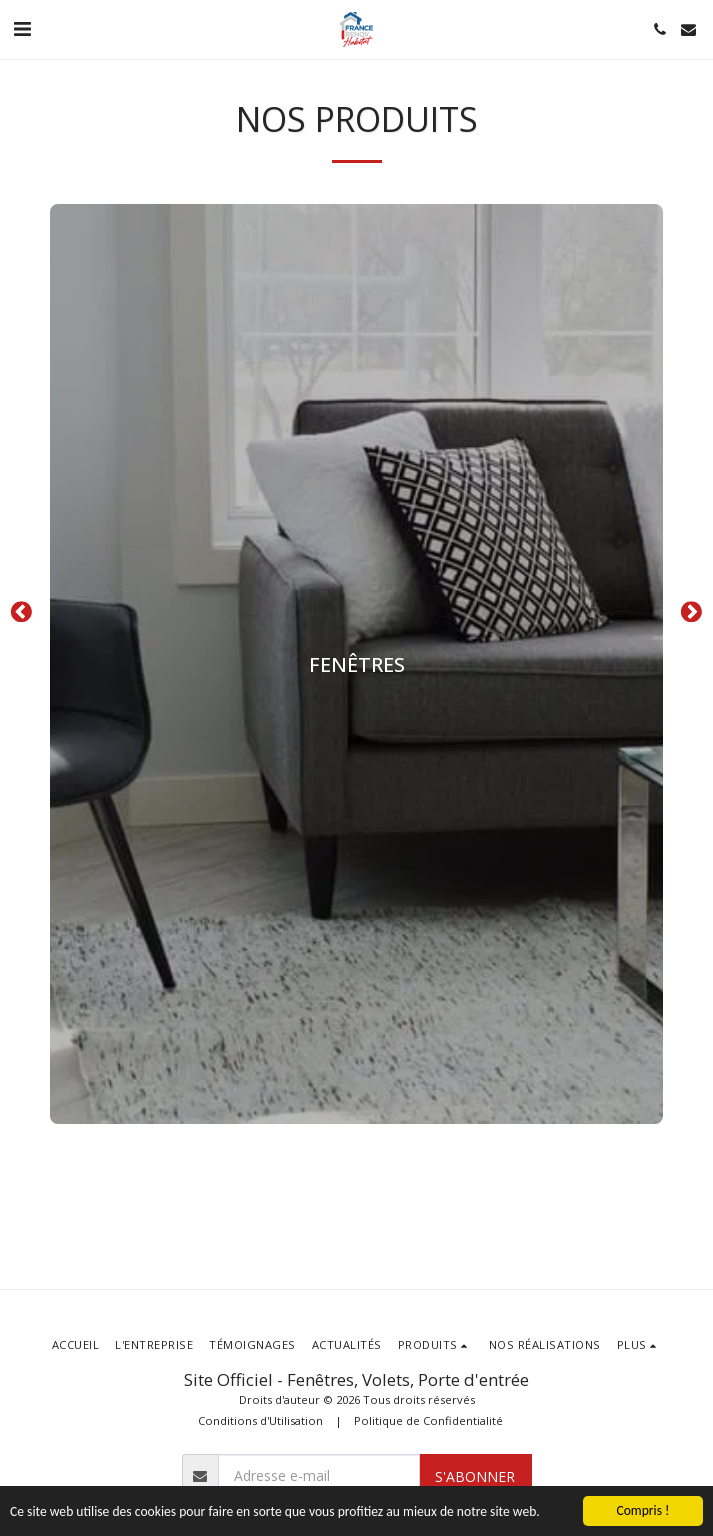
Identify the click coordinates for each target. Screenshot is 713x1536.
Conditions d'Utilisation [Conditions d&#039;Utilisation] (260, 1420)
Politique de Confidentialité (428, 1420)
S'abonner (475, 1476)
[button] (22, 28)
